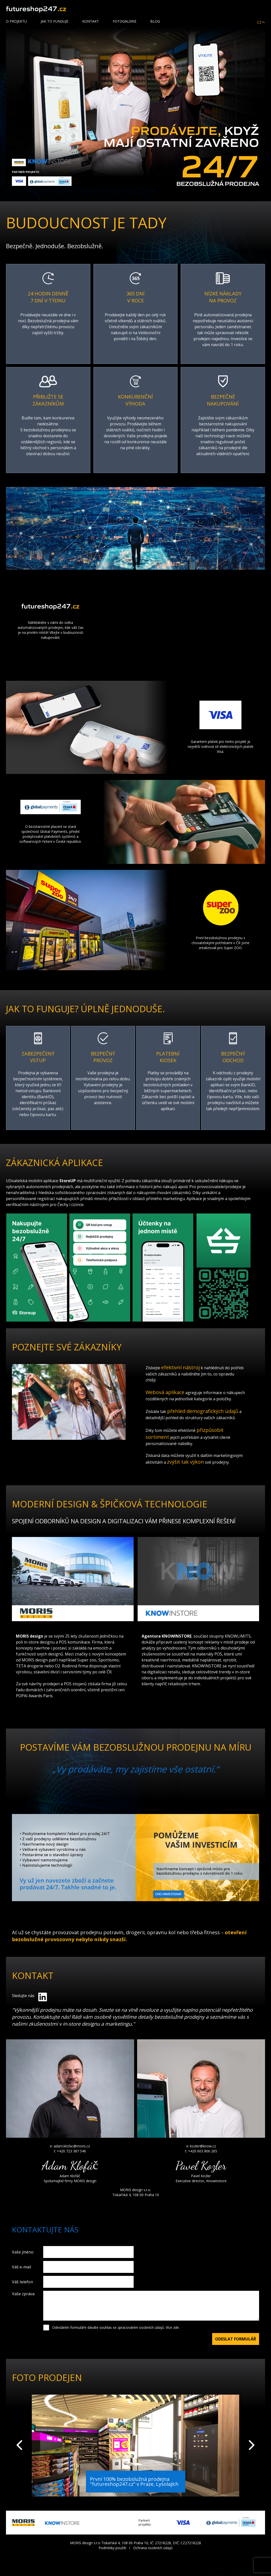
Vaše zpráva (23, 2293)
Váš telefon (22, 2282)
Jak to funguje (54, 21)
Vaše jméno (23, 2252)
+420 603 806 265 (202, 2151)
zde (176, 2327)
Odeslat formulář (235, 2339)
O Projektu (16, 21)
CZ (261, 22)
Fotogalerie (124, 21)
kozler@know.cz (203, 2146)
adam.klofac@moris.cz (72, 2146)
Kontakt (90, 21)
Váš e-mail (21, 2267)
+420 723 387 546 (71, 2151)
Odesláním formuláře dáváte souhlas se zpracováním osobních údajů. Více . (116, 2327)
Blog (155, 21)
